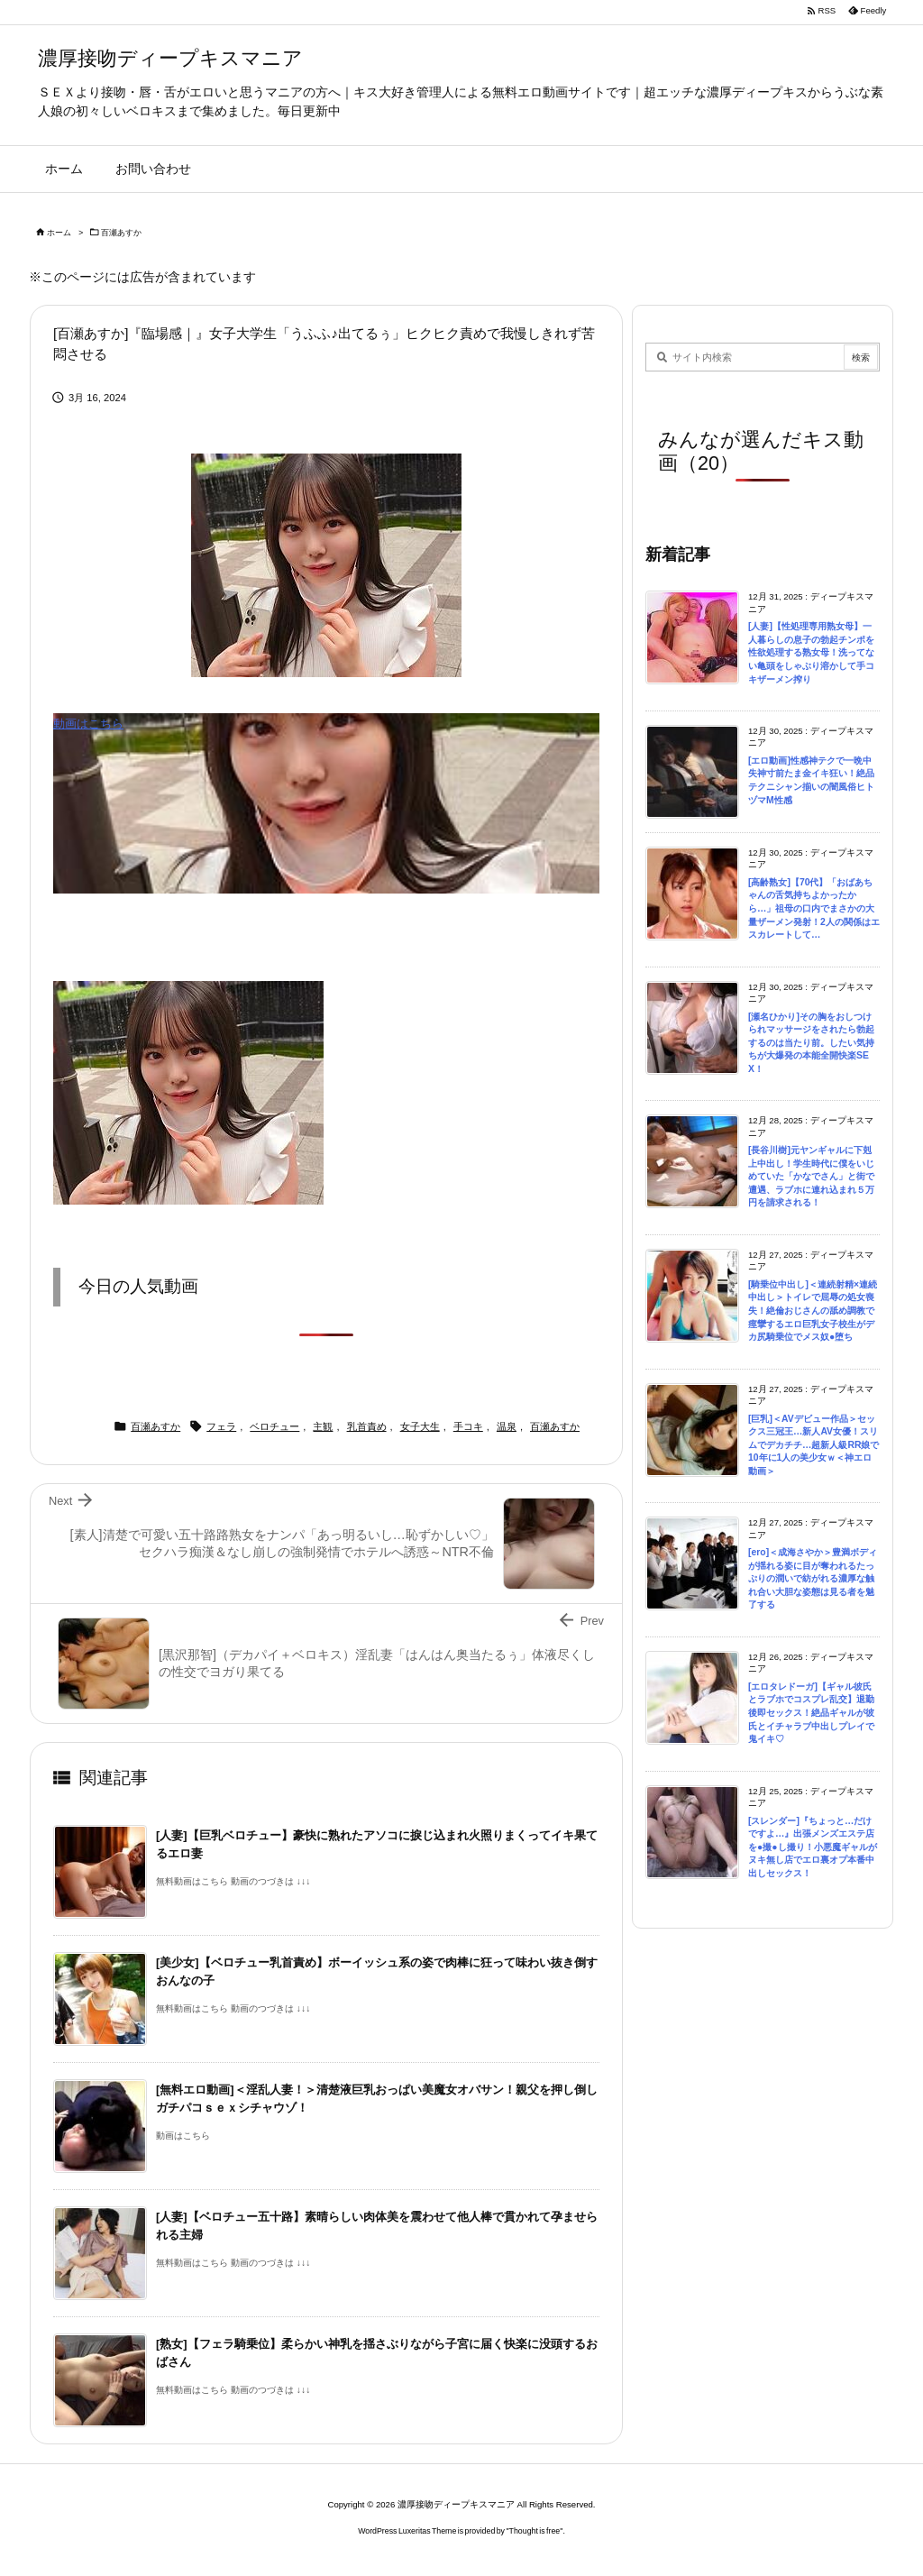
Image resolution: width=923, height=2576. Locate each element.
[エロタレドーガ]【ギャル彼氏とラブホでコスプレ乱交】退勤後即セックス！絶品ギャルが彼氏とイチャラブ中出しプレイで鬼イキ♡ (811, 1713)
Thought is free (535, 2530)
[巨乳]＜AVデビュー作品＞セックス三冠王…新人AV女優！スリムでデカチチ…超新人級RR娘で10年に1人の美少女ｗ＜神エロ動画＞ (813, 1445)
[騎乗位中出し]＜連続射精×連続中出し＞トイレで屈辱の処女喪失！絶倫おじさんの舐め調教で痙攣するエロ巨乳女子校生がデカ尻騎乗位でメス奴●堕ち (812, 1310)
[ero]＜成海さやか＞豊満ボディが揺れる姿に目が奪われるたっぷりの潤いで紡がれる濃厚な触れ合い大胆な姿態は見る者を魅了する (812, 1578)
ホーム (59, 232)
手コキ (468, 1426)
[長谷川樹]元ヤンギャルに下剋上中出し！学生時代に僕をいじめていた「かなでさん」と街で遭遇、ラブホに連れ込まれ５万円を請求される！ (811, 1176)
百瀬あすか (121, 232)
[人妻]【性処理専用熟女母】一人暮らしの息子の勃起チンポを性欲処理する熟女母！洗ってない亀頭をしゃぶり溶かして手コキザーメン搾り (811, 652)
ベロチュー (274, 1426)
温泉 (506, 1426)
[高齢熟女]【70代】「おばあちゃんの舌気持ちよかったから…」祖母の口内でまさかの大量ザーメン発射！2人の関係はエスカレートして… (814, 908)
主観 (323, 1426)
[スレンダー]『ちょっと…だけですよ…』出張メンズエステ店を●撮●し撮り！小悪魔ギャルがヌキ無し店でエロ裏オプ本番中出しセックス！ (812, 1847)
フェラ (221, 1426)
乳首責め (367, 1426)
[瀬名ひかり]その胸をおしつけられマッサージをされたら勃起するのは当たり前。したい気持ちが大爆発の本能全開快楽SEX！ (811, 1043)
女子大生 (420, 1426)
